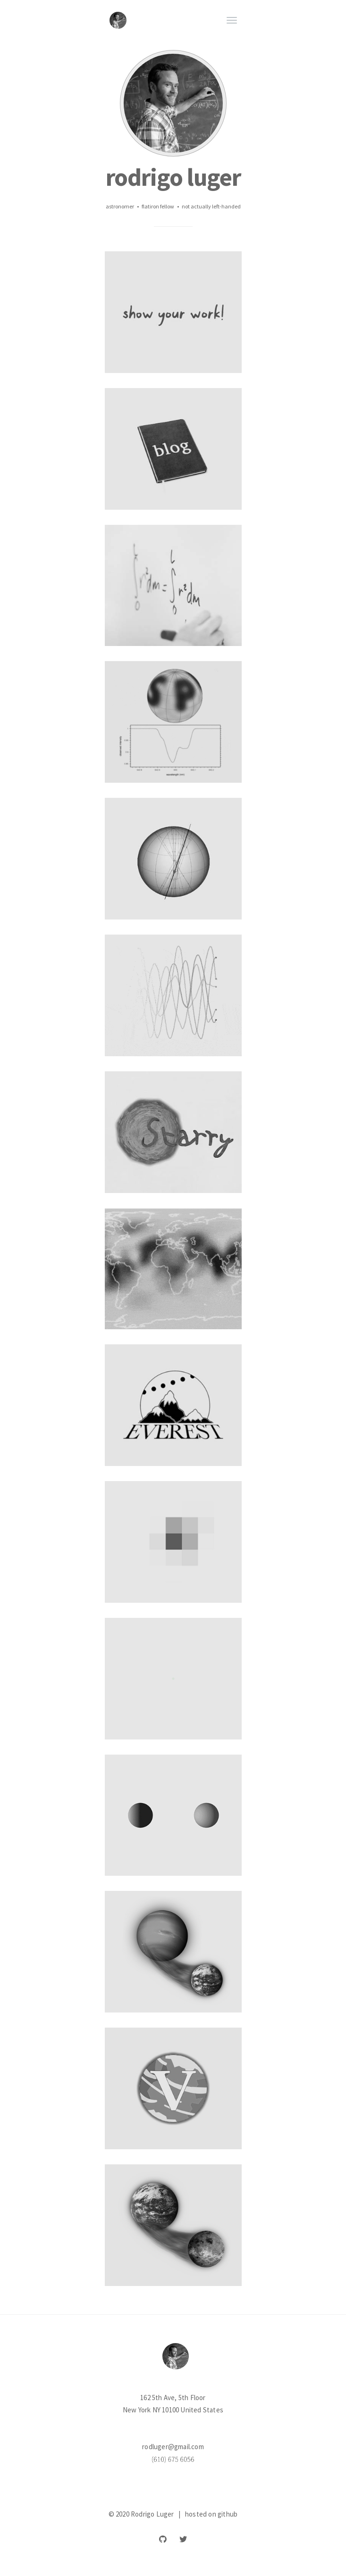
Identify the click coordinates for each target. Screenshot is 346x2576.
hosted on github (211, 2514)
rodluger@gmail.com (173, 2446)
